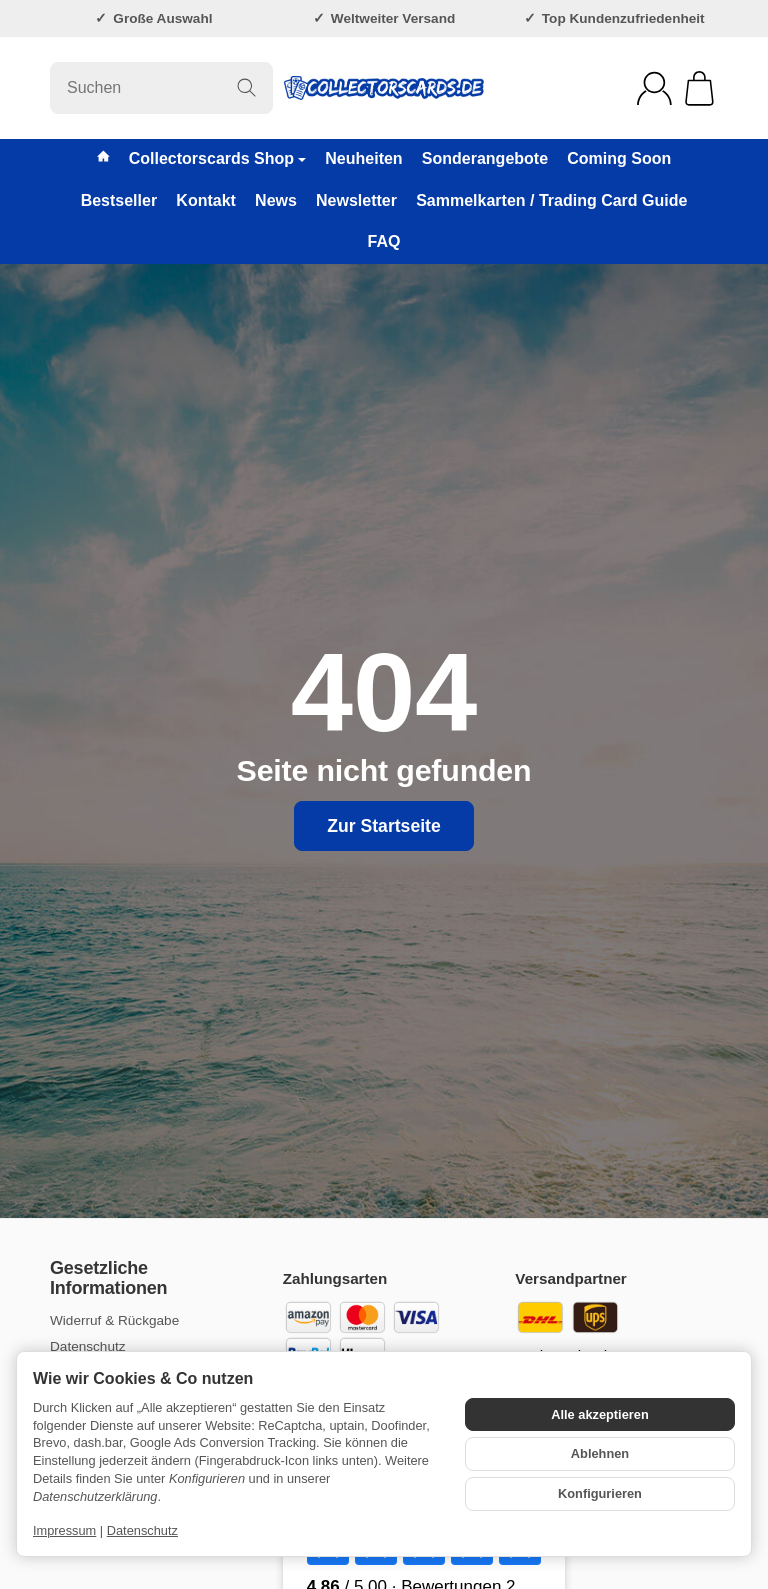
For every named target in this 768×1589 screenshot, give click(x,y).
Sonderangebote (485, 158)
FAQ (384, 241)
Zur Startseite (383, 826)
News (276, 200)
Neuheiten (363, 158)
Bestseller (119, 200)
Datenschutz (142, 1530)
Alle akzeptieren (599, 1414)
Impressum (64, 1530)
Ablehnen (600, 1453)
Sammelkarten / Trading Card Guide (551, 200)
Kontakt (206, 200)
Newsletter (356, 200)
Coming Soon (619, 158)
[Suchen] (161, 88)
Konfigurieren (600, 1493)
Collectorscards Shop (217, 158)
